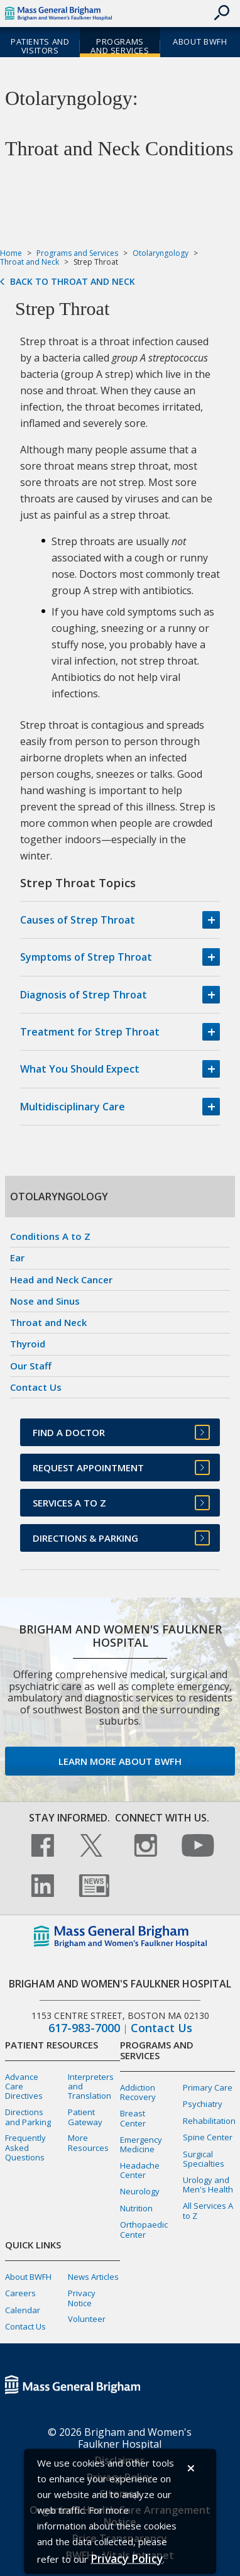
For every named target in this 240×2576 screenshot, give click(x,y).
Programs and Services (119, 46)
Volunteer (87, 2318)
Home (11, 253)
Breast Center (133, 2118)
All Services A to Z (208, 2210)
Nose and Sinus (45, 1301)
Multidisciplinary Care (72, 1107)
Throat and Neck (29, 262)
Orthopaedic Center (144, 2229)
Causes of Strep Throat (77, 920)
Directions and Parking (28, 2116)
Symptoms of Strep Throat (86, 957)
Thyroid (27, 1343)
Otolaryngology (160, 253)
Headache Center (140, 2170)
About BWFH (200, 41)
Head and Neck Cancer (61, 1279)
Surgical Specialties (203, 2158)
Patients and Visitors (40, 46)
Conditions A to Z (50, 1236)
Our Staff (31, 1365)
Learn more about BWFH (120, 1761)
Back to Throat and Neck (72, 282)
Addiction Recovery (138, 2092)
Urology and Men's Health (208, 2184)
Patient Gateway (85, 2116)
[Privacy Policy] (126, 2559)
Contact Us (36, 1387)
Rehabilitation (209, 2120)
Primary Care (207, 2087)
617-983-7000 (84, 2028)
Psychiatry (202, 2103)
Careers (20, 2293)
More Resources (88, 2142)
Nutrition (136, 2208)
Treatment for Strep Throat (90, 1032)
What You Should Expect (79, 1069)
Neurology (140, 2191)
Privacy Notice (81, 2297)
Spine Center (207, 2137)
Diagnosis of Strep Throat (83, 995)
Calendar (22, 2310)
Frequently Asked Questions (25, 2147)
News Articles (93, 2276)
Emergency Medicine (141, 2144)
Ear (17, 1257)
